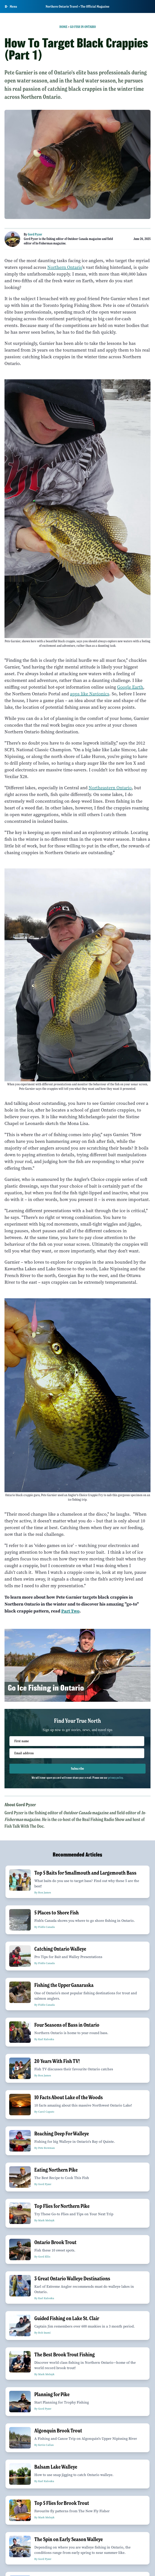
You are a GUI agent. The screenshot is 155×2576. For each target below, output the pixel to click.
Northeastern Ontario (110, 788)
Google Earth (130, 687)
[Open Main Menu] (11, 6)
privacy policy (115, 1777)
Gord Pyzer (35, 234)
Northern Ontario (64, 267)
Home (63, 27)
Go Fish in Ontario (83, 27)
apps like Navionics (89, 694)
